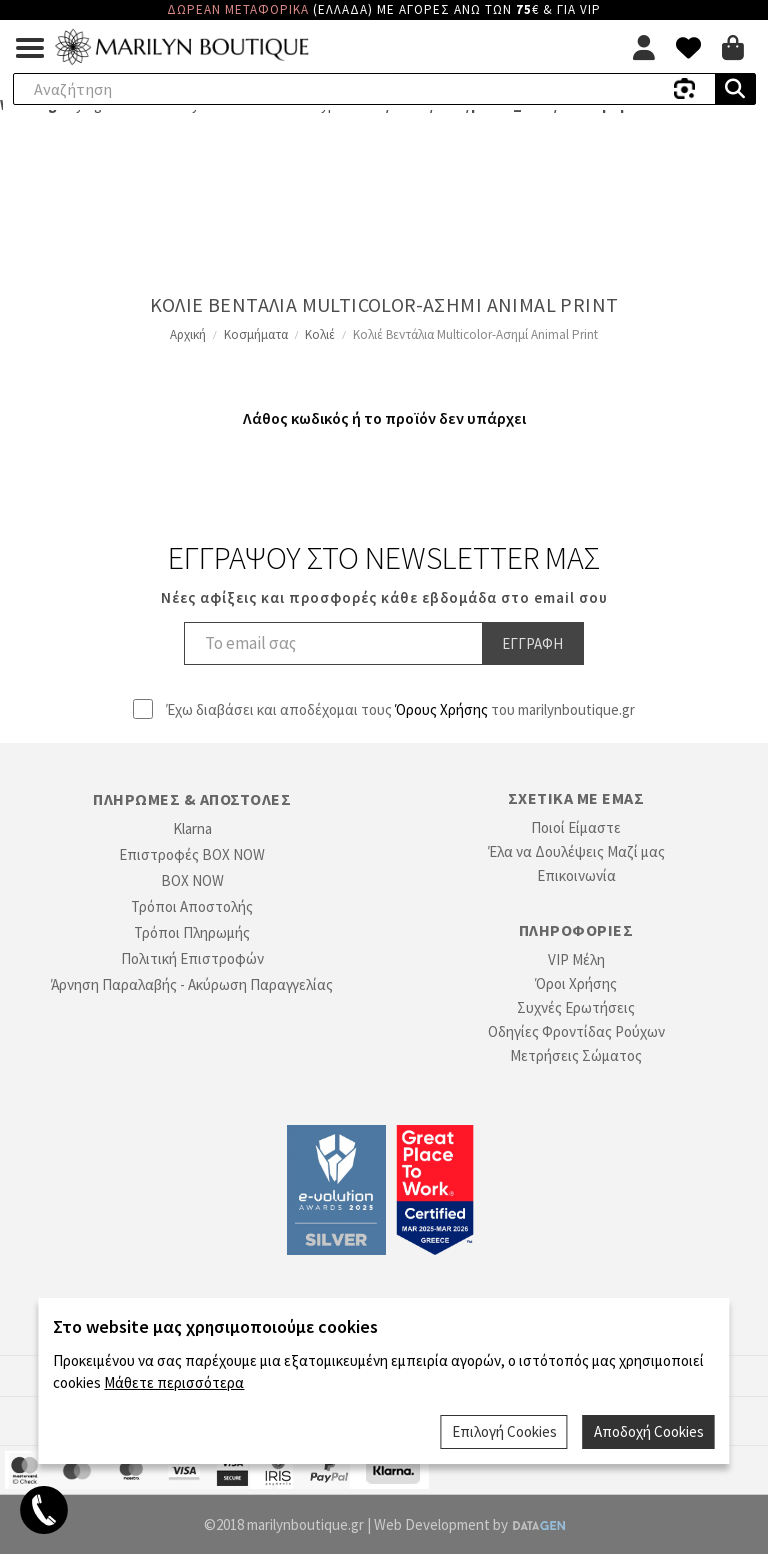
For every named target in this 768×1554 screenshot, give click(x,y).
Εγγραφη (532, 643)
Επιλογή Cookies (504, 1431)
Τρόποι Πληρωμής (192, 932)
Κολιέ (320, 334)
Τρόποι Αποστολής (192, 906)
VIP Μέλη (576, 959)
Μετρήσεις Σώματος (576, 1055)
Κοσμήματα (256, 334)
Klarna (192, 828)
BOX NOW (192, 880)
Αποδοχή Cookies (649, 1431)
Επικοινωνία (576, 875)
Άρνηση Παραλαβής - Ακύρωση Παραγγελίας (192, 984)
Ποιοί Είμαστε (576, 827)
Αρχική (188, 334)
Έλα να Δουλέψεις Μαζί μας (576, 851)
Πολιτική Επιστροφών (192, 958)
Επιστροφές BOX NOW (192, 854)
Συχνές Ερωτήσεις (576, 1007)
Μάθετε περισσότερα (174, 1382)
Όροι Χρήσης (576, 983)
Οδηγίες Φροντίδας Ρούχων (576, 1031)
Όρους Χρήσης (441, 709)
